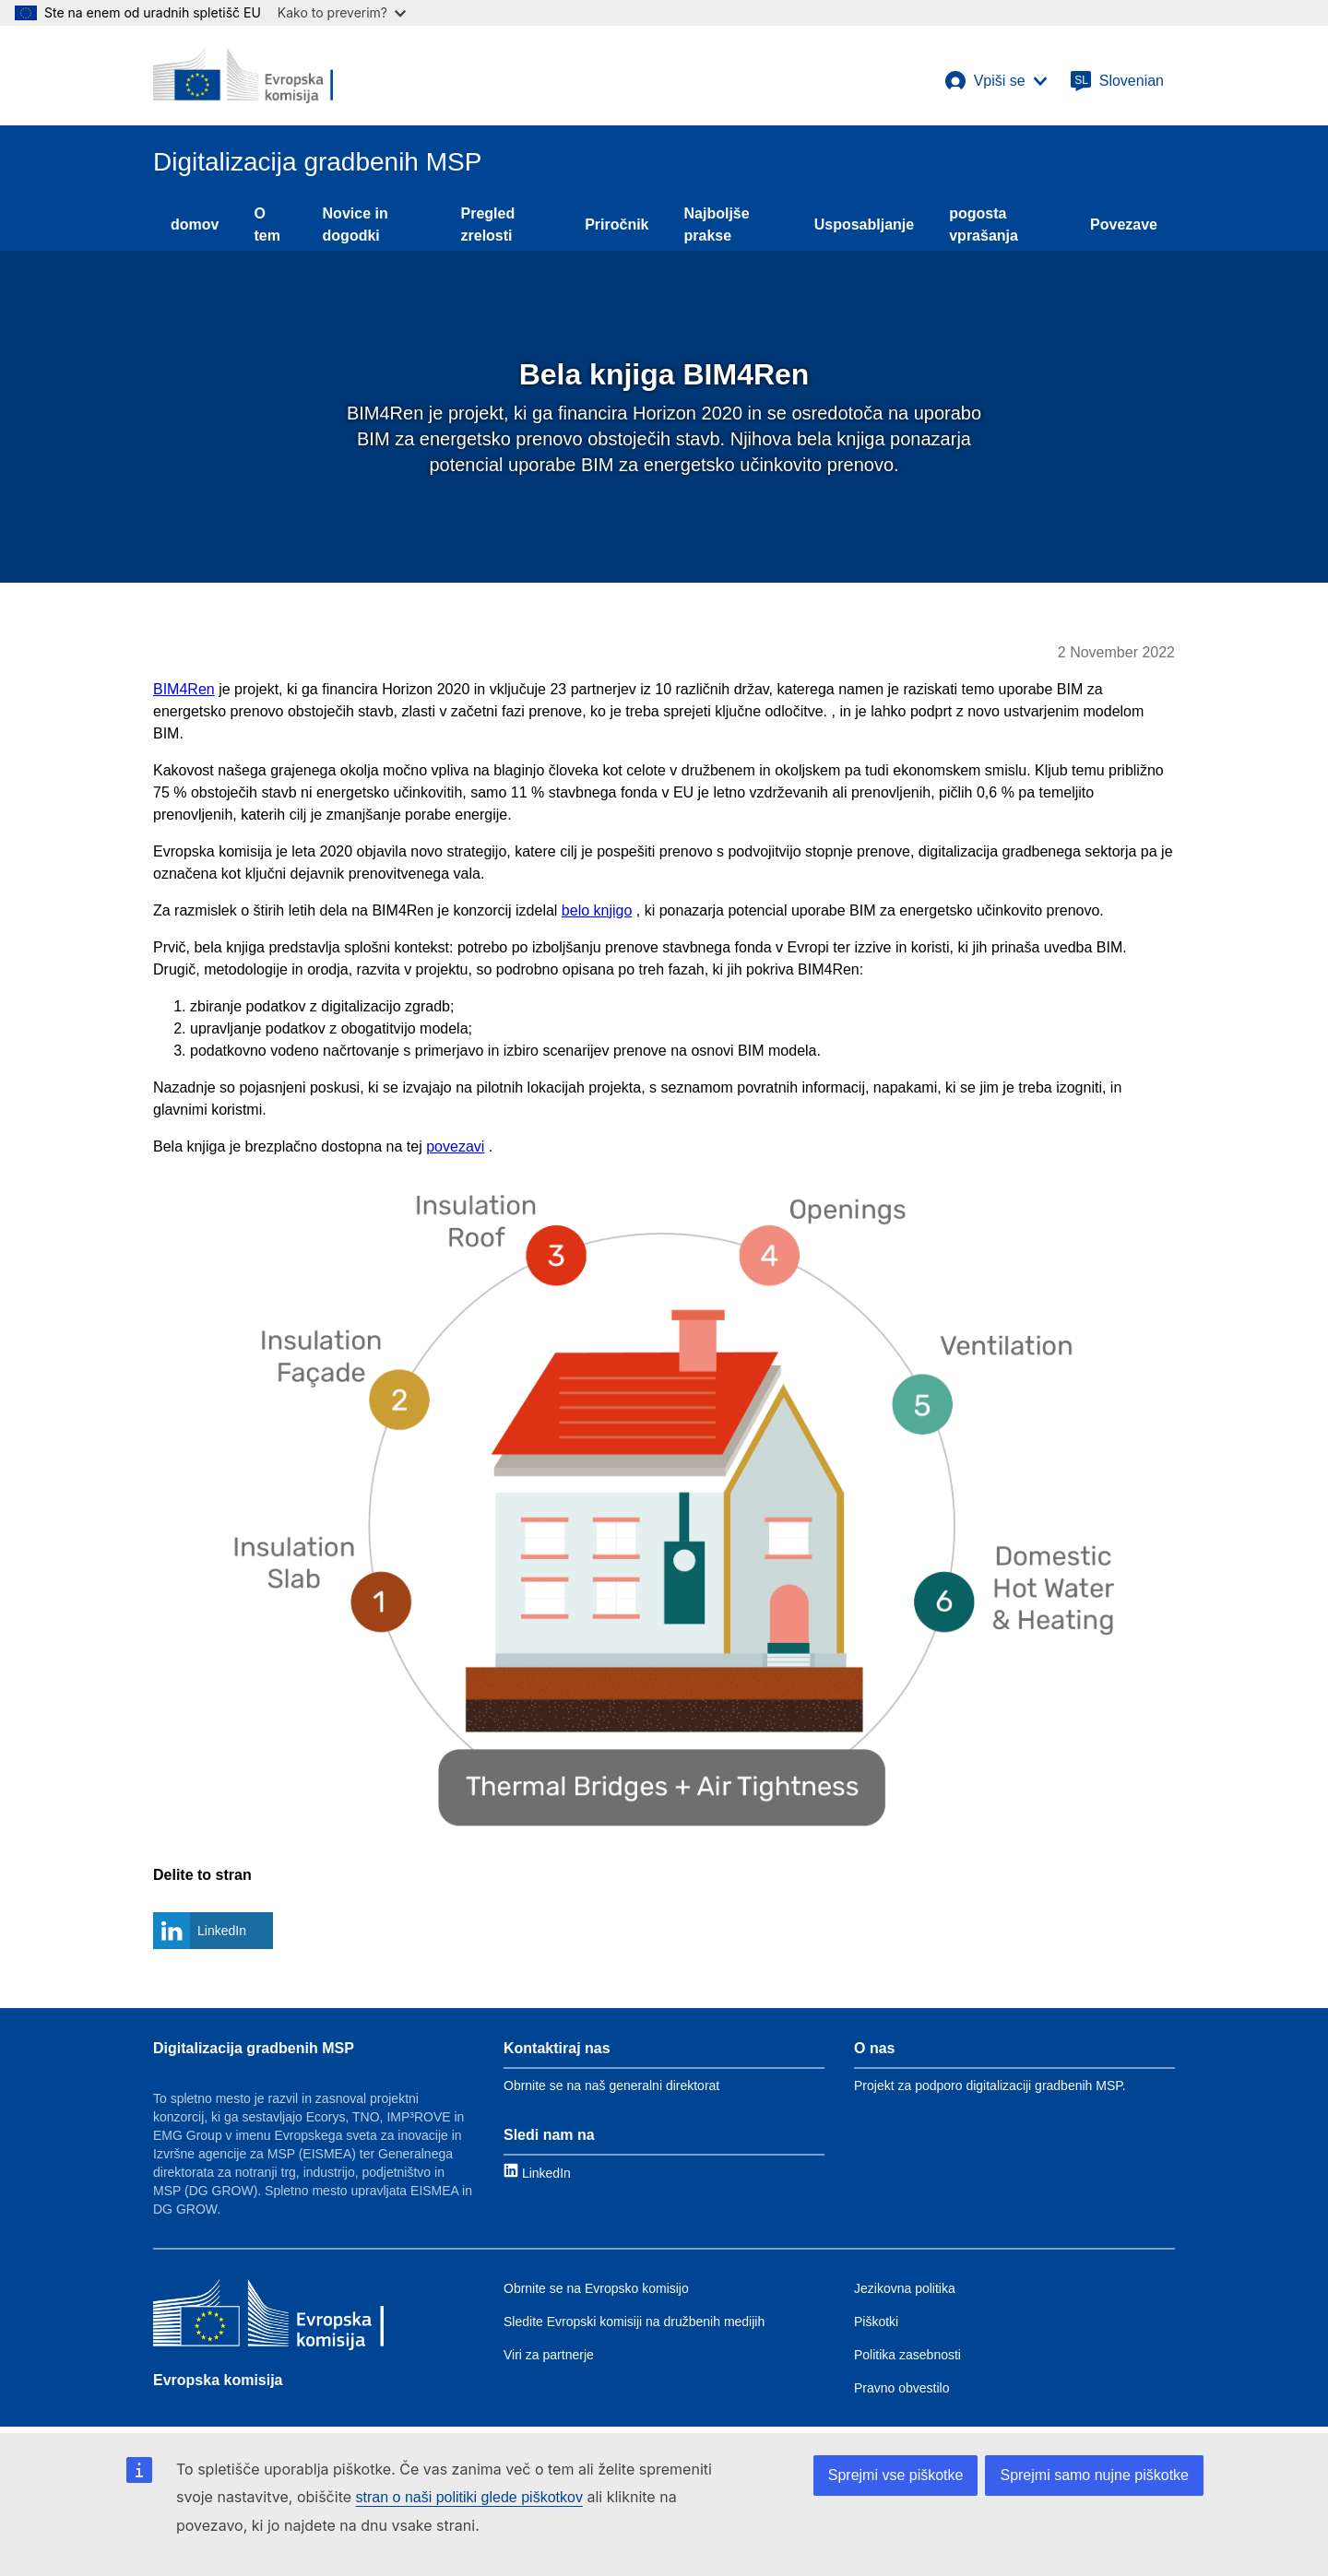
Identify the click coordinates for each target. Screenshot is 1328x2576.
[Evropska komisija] (268, 2317)
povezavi (455, 1146)
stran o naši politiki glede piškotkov (469, 2497)
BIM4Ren (184, 689)
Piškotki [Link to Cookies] (876, 2321)
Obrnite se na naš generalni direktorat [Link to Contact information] (611, 2085)
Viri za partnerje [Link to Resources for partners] (549, 2354)
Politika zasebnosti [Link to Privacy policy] (907, 2354)
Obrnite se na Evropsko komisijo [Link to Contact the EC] (596, 2288)
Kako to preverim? (342, 12)
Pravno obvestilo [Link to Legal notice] (902, 2388)
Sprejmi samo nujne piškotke (1094, 2475)
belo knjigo (597, 910)
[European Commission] (243, 75)
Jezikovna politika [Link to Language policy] (904, 2288)
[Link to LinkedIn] (537, 2172)
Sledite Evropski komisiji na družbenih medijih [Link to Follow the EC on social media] (634, 2321)
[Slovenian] (1117, 81)
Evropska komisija (218, 2380)
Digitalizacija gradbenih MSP (253, 2048)
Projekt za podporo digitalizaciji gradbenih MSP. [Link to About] (990, 2085)
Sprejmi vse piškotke (896, 2475)
